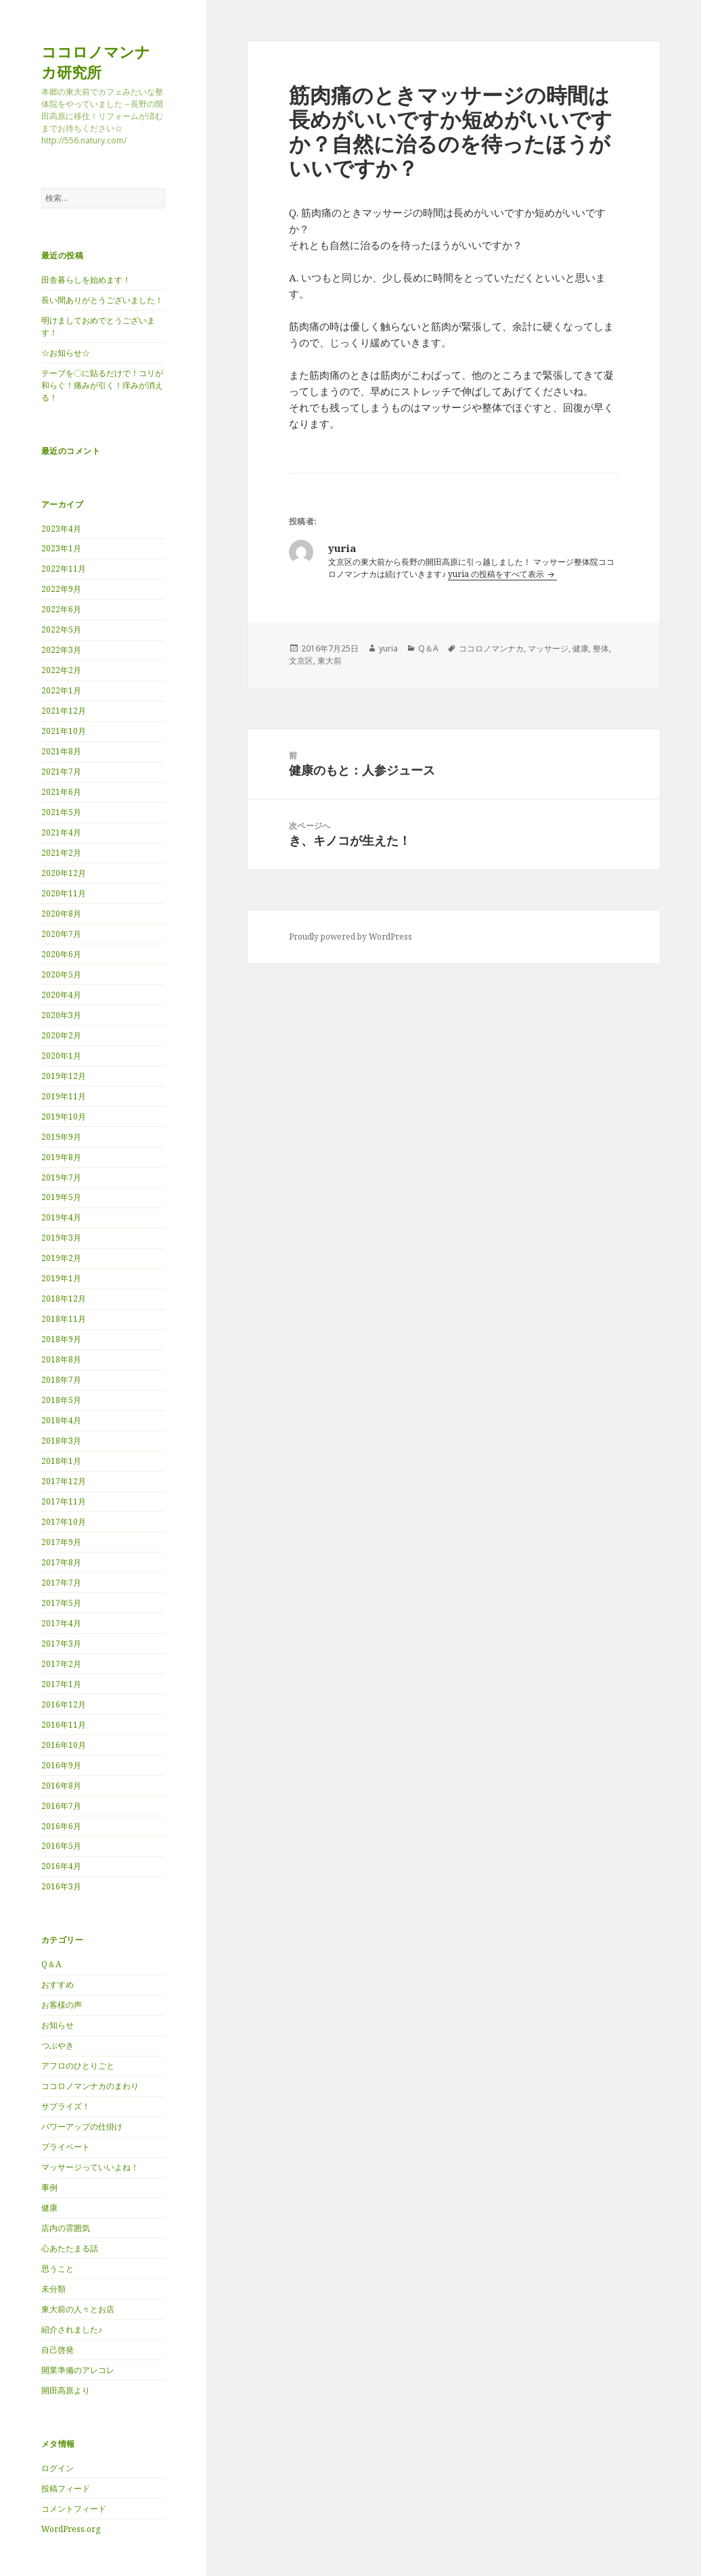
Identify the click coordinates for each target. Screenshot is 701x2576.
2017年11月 (63, 1501)
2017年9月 (61, 1542)
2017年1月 (61, 1684)
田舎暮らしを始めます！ (86, 279)
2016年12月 (63, 1704)
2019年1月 (61, 1278)
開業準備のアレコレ (77, 2370)
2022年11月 (63, 568)
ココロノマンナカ (491, 648)
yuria (388, 648)
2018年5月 (61, 1400)
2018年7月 (61, 1379)
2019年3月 (61, 1237)
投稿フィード (65, 2488)
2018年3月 (61, 1440)
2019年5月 (61, 1197)
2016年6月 (61, 1826)
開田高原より (65, 2390)
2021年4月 (61, 832)
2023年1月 (61, 548)
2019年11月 (63, 1096)
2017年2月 (61, 1664)
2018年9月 (61, 1339)
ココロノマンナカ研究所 (95, 61)
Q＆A (51, 1964)
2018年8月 (61, 1359)
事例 (49, 2187)
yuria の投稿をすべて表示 (497, 574)
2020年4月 (61, 995)
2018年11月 (63, 1319)
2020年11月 (63, 893)
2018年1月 (61, 1461)
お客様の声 (61, 2004)
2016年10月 (63, 1745)
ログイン (57, 2468)
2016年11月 (63, 1724)
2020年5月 (61, 974)
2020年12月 (63, 873)
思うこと (57, 2268)
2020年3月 (61, 1015)
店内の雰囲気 (65, 2228)
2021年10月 (63, 731)
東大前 (329, 660)
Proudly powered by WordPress (350, 936)
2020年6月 (61, 954)
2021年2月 (61, 852)
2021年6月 (61, 792)
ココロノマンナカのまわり (90, 2086)
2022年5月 (61, 629)
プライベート (65, 2147)
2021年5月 (61, 812)
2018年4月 (61, 1420)
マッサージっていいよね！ (90, 2167)
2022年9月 (61, 589)
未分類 (53, 2289)
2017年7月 (61, 1582)
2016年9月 (61, 1765)
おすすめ (57, 1984)
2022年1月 (61, 690)
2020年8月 (61, 913)
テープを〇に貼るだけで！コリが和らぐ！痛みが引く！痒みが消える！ (102, 385)
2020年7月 (61, 934)
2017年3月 (61, 1643)
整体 (601, 648)
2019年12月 (63, 1076)
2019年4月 (61, 1217)
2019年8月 (61, 1157)
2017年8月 (61, 1562)
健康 (49, 2207)
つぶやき (57, 2045)
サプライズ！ (65, 2106)
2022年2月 (61, 670)
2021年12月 (63, 710)
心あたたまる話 (69, 2248)
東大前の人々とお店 (77, 2309)
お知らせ (57, 2025)
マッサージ (548, 648)
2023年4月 (61, 528)
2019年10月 (63, 1116)
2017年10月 (63, 1521)
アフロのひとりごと (77, 2065)
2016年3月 (61, 1886)
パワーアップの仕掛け (81, 2126)
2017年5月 (61, 1603)
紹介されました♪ (71, 2329)
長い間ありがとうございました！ (102, 300)
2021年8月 (61, 751)
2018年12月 (63, 1298)
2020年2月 (61, 1035)
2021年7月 (61, 771)
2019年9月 (61, 1137)
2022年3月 (61, 650)
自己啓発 (57, 2349)
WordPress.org (70, 2529)
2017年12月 (63, 1481)
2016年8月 (61, 1785)
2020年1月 (61, 1055)
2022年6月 (61, 609)
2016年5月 (61, 1846)
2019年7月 (61, 1177)
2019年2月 (61, 1258)
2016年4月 (61, 1866)
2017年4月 (61, 1623)
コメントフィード (73, 2508)
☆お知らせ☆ (65, 353)
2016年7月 (61, 1806)
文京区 (301, 660)
